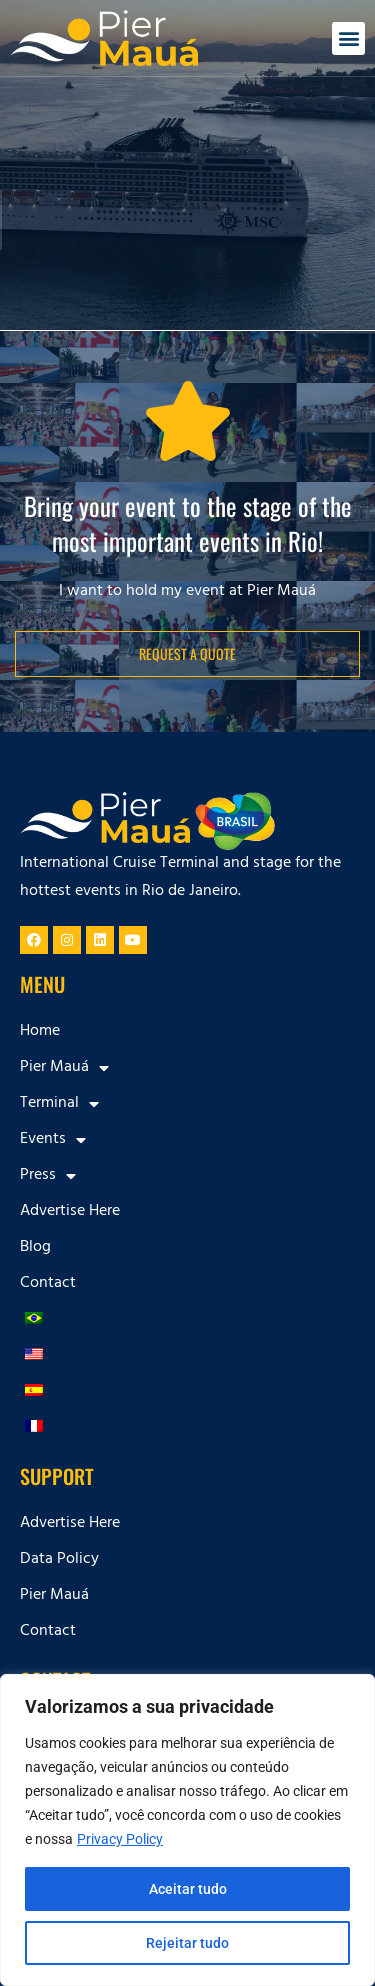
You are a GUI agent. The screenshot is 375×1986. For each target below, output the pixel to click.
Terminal (59, 1104)
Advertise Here (70, 1212)
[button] (348, 38)
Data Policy (59, 1560)
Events (53, 1140)
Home (40, 1032)
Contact (48, 1284)
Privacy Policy (120, 1839)
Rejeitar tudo (187, 1943)
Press (48, 1176)
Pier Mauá (64, 1068)
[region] (187, 1830)
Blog (35, 1248)
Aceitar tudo (188, 1889)
